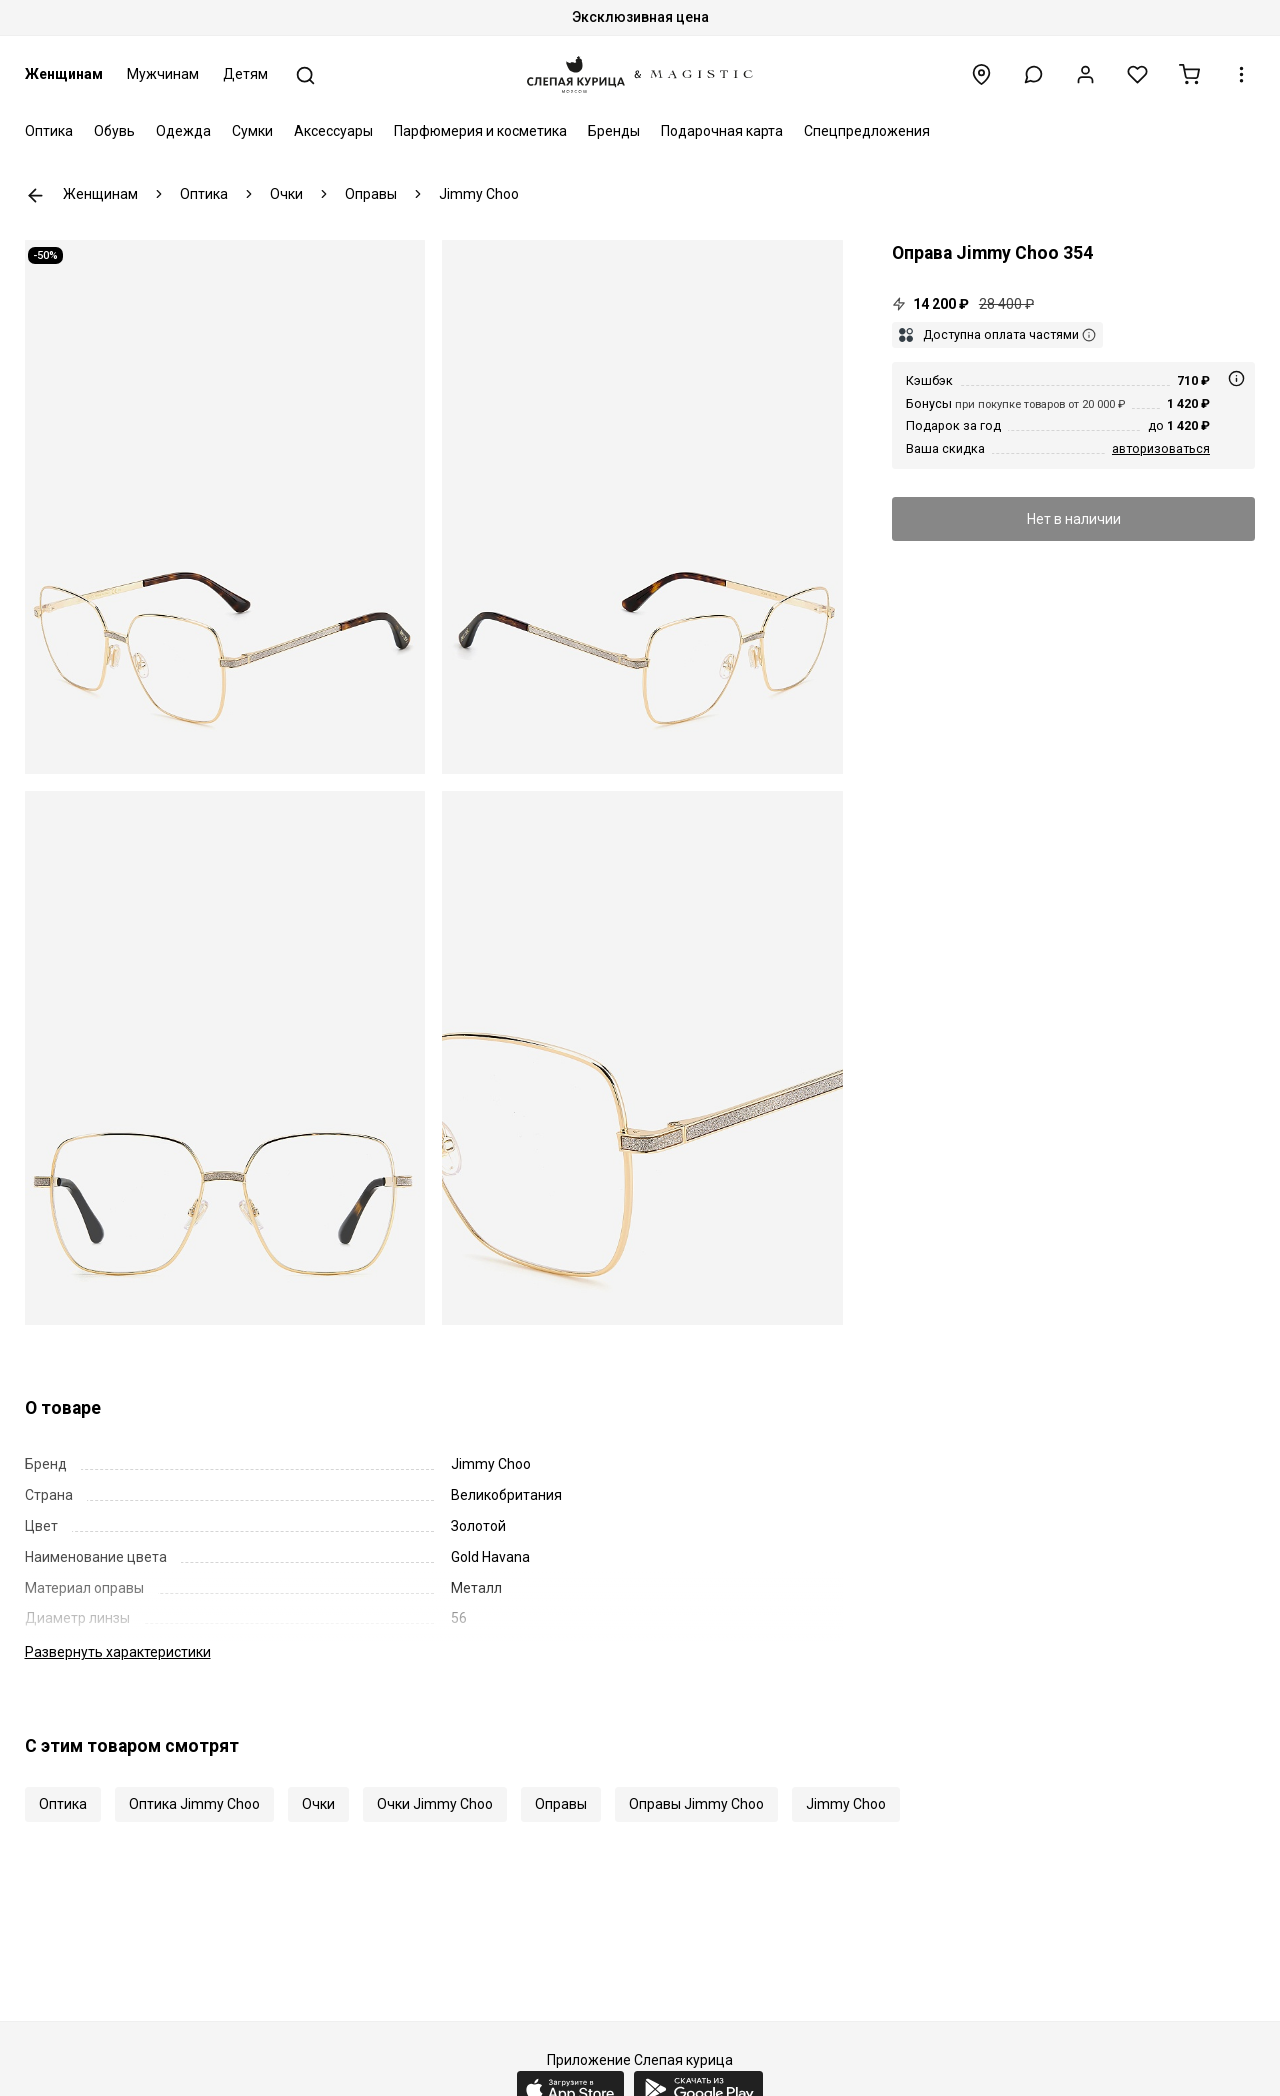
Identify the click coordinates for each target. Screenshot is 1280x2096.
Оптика (49, 131)
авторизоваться (1161, 448)
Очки (318, 1804)
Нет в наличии (1074, 519)
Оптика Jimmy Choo (194, 1804)
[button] (1033, 74)
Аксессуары (333, 131)
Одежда (183, 131)
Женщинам (64, 74)
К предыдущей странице (35, 195)
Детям (245, 74)
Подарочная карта (722, 131)
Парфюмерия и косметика (480, 131)
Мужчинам (163, 74)
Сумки (252, 131)
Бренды (614, 131)
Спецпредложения (867, 131)
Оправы (561, 1804)
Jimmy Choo (846, 1804)
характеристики (118, 1652)
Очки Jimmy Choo (435, 1804)
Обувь (114, 131)
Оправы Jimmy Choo (696, 1804)
